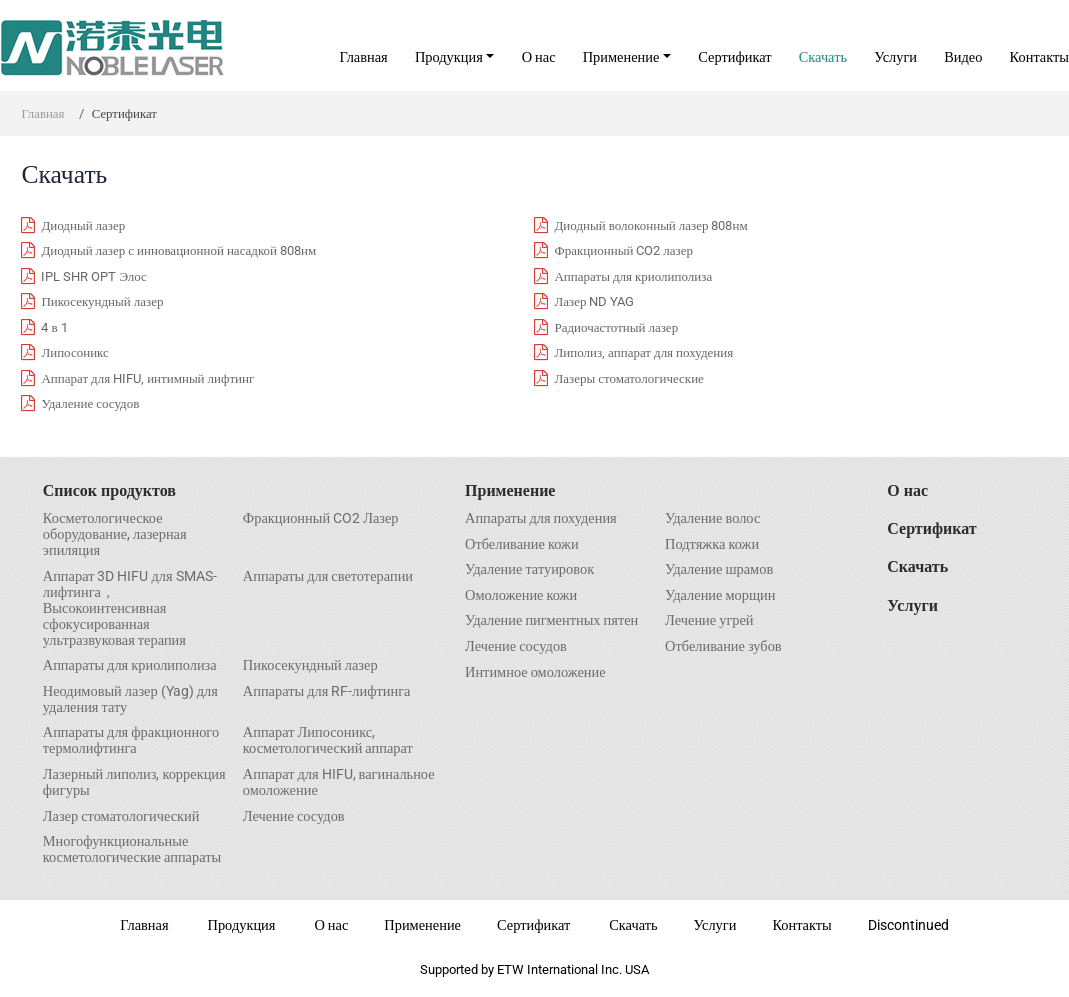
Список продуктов (109, 490)
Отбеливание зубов (723, 647)
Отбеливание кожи (522, 545)
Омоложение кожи (521, 596)
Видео (963, 57)
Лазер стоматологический (121, 817)
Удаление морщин (720, 596)
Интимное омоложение (535, 673)
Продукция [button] (449, 57)
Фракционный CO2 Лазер (321, 519)
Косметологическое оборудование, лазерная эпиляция (115, 535)
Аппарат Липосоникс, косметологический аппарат (328, 741)
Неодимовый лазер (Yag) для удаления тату (130, 700)
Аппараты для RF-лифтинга (327, 692)
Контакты (1039, 57)
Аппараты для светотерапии (328, 577)
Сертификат (734, 57)
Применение (510, 490)
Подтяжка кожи (712, 545)
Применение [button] (621, 57)
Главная (363, 57)
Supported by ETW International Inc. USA (534, 969)
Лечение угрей (709, 621)
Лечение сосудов (294, 817)
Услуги (895, 57)
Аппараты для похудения (541, 519)
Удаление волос (712, 519)
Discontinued (908, 925)
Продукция (242, 925)
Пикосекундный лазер (310, 666)
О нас (539, 57)
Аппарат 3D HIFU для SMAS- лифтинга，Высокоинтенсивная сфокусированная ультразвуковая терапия (130, 609)
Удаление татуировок (529, 570)
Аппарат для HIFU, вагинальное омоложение (339, 783)
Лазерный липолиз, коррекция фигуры (134, 783)
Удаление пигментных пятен (551, 621)
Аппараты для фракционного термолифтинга (131, 741)
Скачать (823, 57)
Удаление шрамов (719, 570)
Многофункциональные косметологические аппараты (132, 850)
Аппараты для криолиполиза (130, 666)
